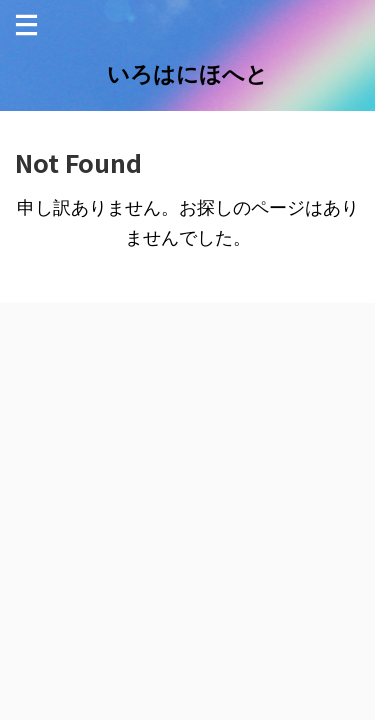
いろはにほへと (187, 74)
